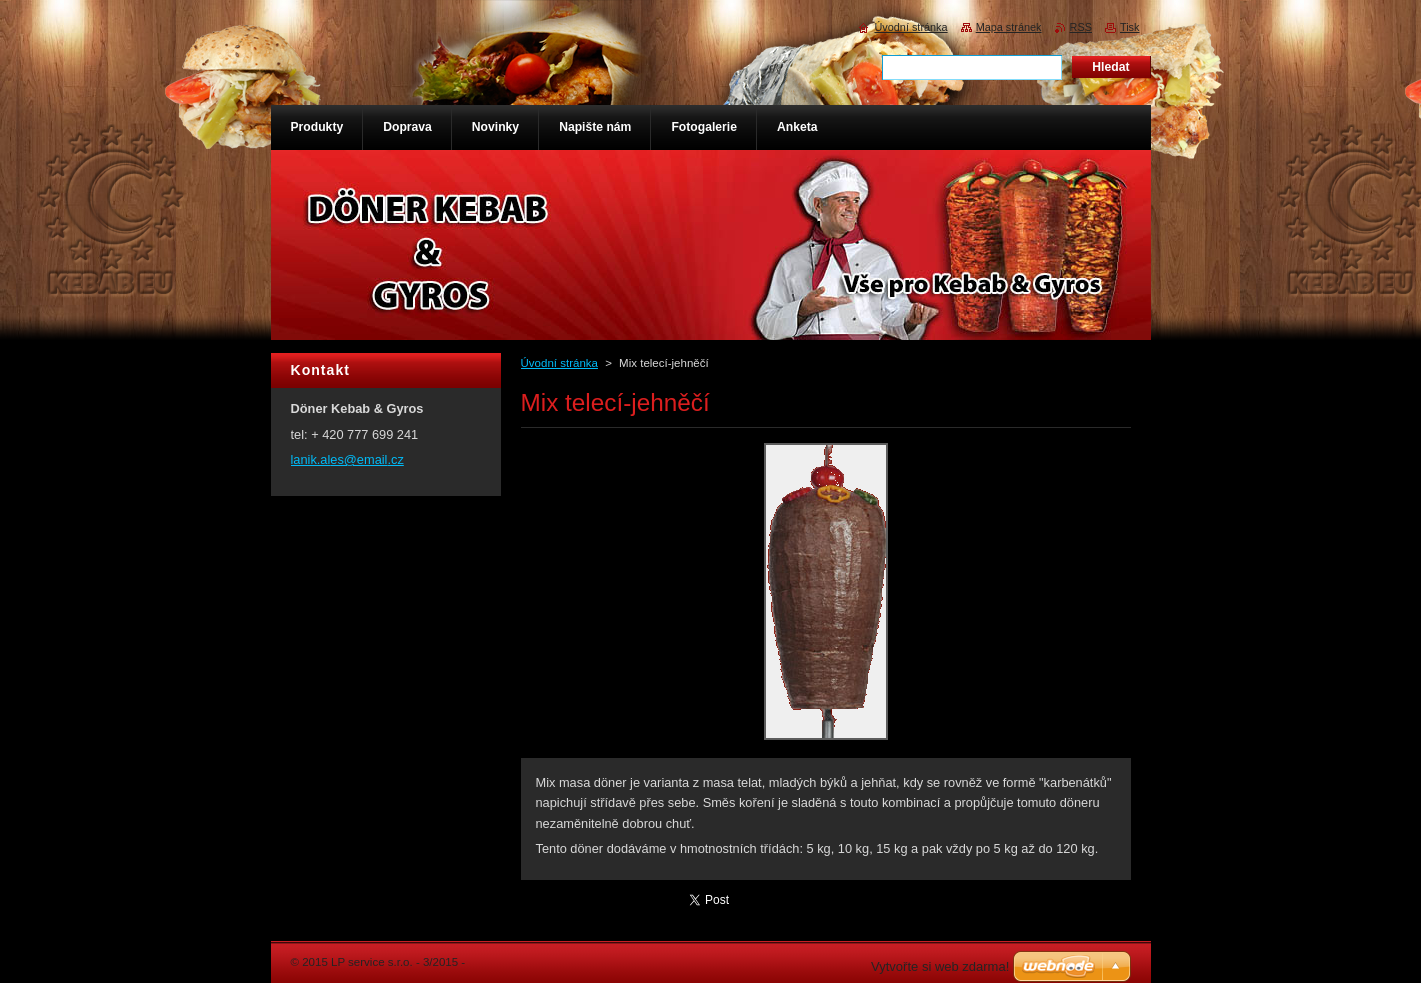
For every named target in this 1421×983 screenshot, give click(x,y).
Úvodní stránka (559, 363)
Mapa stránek (1009, 27)
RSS (1081, 27)
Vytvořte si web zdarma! (940, 966)
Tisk (1130, 27)
